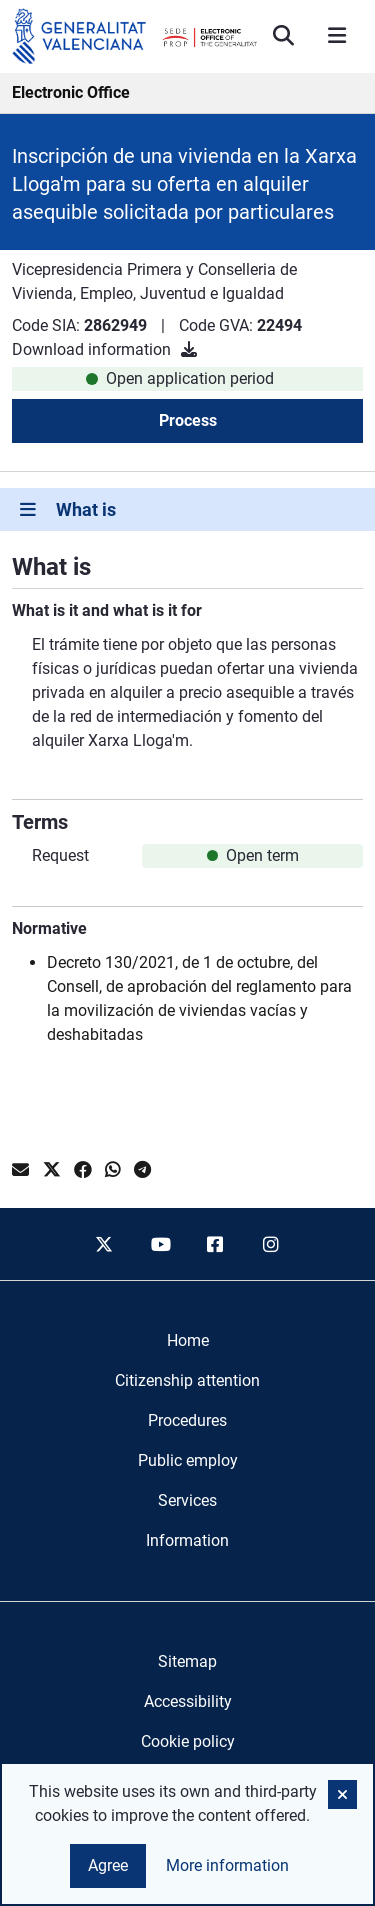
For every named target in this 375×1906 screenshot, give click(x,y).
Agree (108, 1865)
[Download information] (189, 349)
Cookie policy (188, 1741)
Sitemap (187, 1661)
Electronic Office (71, 92)
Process (188, 420)
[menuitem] (188, 1341)
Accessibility (188, 1701)
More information (227, 1865)
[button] (342, 1794)
